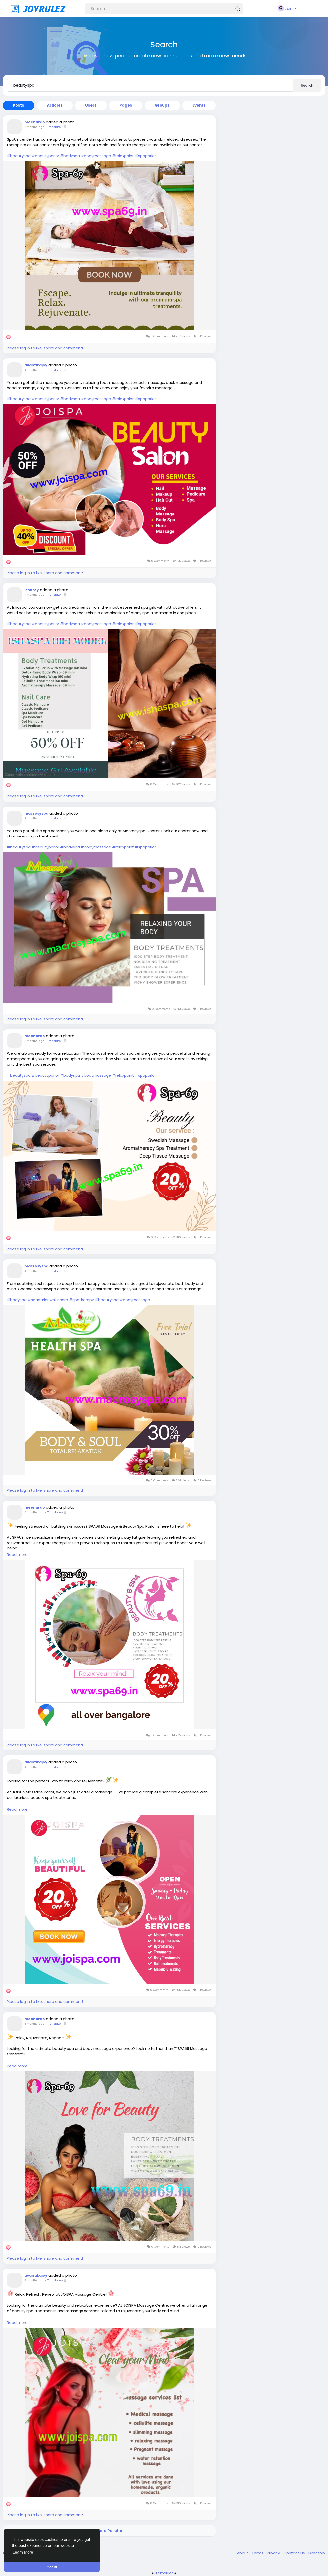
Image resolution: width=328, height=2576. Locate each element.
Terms (258, 2553)
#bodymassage (96, 155)
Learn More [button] (23, 2552)
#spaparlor (145, 155)
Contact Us (294, 2553)
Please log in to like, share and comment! (45, 348)
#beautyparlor (45, 155)
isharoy (31, 589)
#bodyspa (70, 155)
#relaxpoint (123, 155)
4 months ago (34, 127)
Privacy (274, 2553)
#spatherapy (81, 1299)
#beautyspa (19, 155)
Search (307, 85)
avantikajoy (35, 365)
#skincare (59, 1299)
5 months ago (34, 2024)
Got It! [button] (52, 2567)
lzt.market (164, 2573)
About (243, 2553)
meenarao (34, 122)
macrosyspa (36, 813)
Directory (316, 2553)
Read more (17, 1554)
